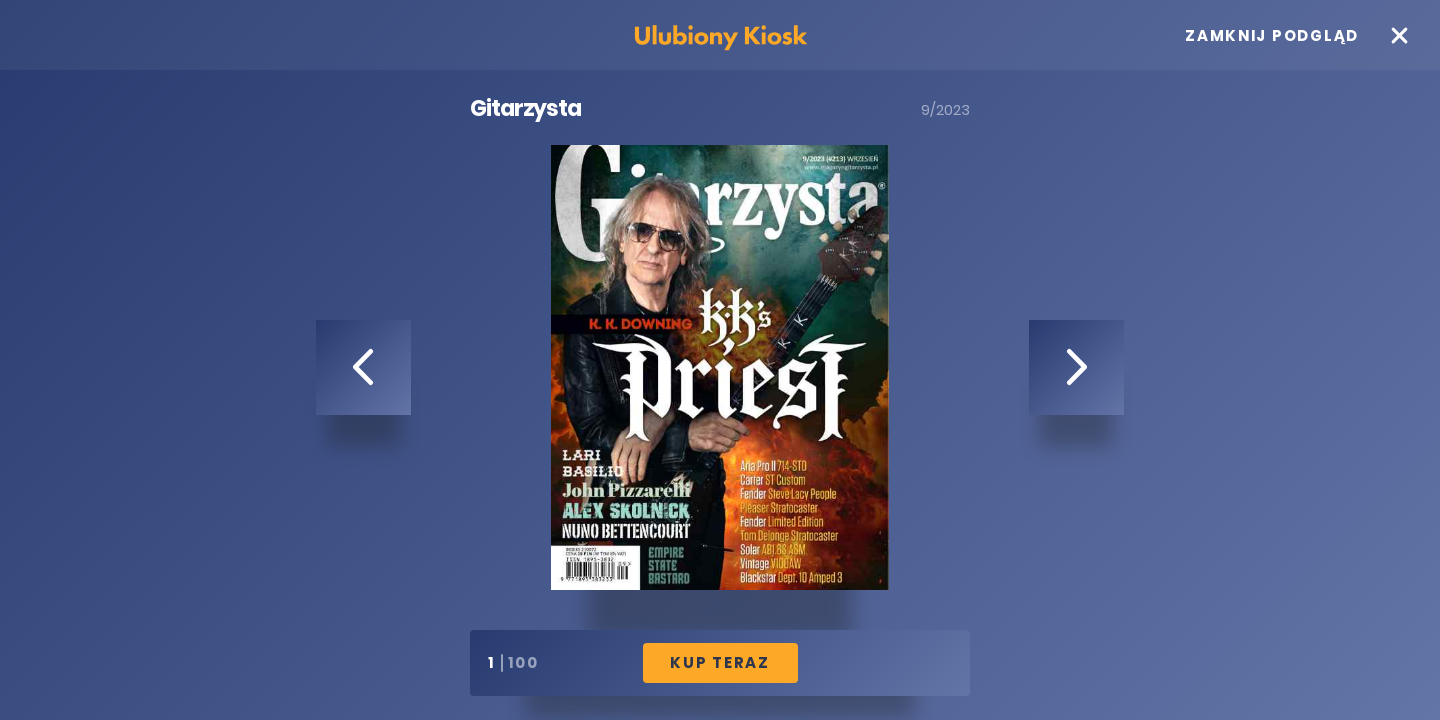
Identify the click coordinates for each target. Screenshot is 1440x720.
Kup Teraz (720, 662)
